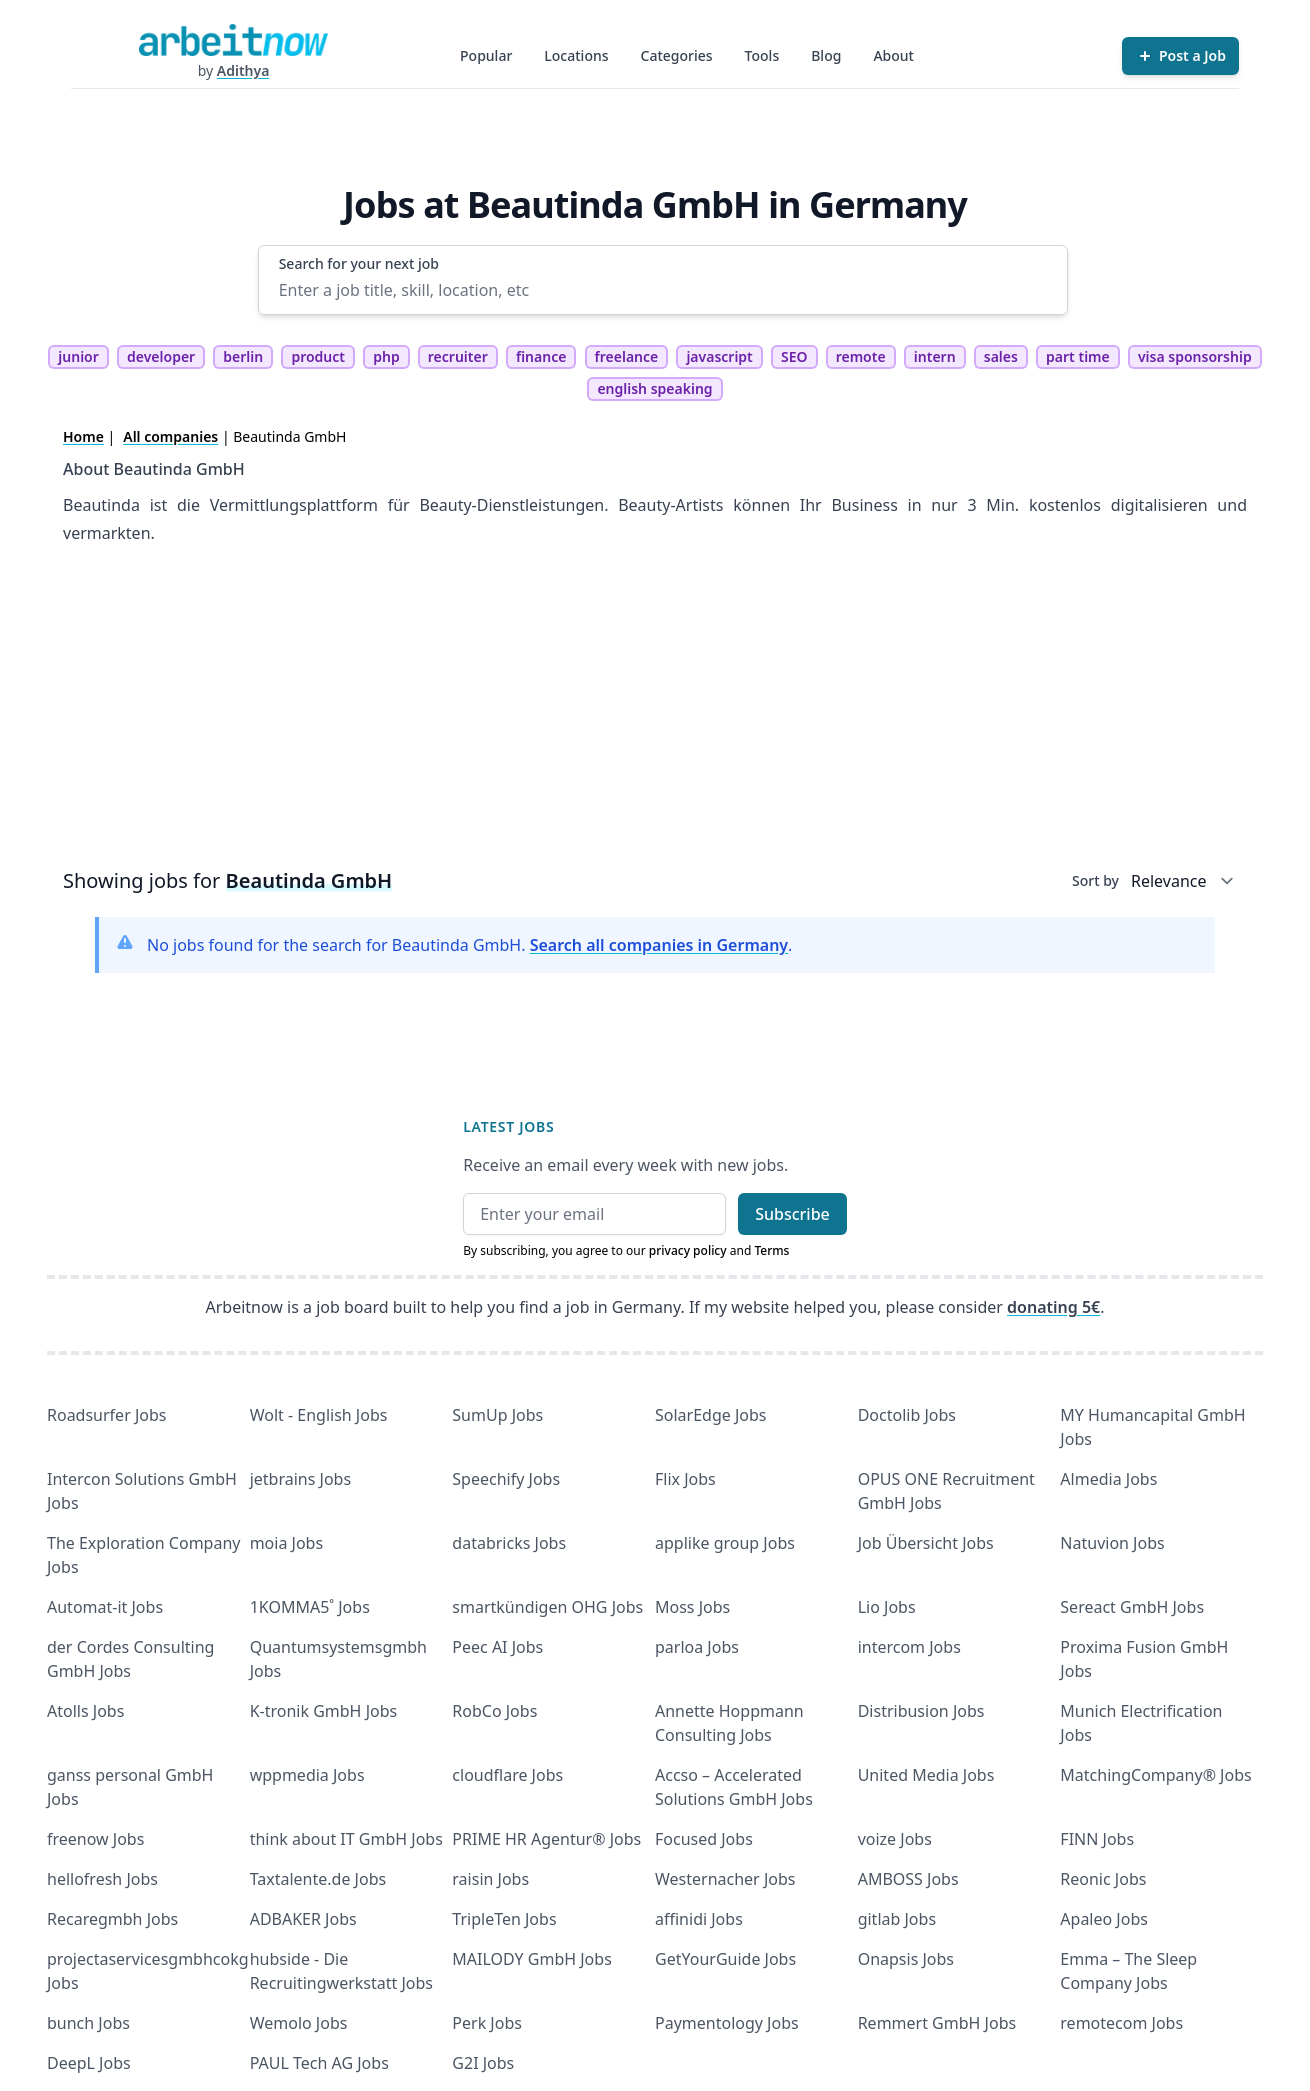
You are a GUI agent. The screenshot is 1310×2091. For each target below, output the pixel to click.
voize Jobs (895, 1839)
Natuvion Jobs (1112, 1543)
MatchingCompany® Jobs (1155, 1775)
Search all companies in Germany (659, 945)
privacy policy (688, 1250)
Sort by (1095, 880)
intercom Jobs (909, 1647)
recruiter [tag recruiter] (458, 356)
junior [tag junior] (78, 356)
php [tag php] (386, 356)
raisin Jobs (490, 1879)
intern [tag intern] (935, 356)
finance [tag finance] (541, 356)
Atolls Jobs (85, 1711)
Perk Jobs (487, 2023)
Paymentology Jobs (727, 2023)
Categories (677, 55)
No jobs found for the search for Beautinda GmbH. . (469, 945)
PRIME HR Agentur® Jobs (546, 1839)
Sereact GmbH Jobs (1132, 1607)
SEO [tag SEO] (794, 356)
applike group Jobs (725, 1543)
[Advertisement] (655, 713)
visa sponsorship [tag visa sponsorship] (1195, 356)
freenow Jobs (95, 1839)
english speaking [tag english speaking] (654, 388)
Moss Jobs (692, 1607)
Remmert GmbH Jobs (937, 2023)
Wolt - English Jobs (319, 1415)
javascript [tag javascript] (719, 356)
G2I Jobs (483, 2063)
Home (83, 436)
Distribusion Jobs (921, 1711)
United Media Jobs (926, 1775)
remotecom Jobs (1121, 2023)
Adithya (243, 70)
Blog (826, 55)
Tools (762, 55)
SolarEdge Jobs (711, 1415)
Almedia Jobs (1108, 1479)
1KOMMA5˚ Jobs (310, 1607)
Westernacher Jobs (725, 1879)
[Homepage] (233, 40)
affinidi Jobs (699, 1919)
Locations (576, 55)
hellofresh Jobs (102, 1879)
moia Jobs (286, 1543)
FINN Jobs (1097, 1839)
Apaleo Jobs (1104, 1919)
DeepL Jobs (89, 2063)
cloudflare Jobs (507, 1775)
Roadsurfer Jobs (106, 1415)
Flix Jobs (685, 1479)
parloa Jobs (697, 1647)
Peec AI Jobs (497, 1647)
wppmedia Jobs (307, 1775)
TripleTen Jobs (504, 1919)
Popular (486, 55)
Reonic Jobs (1103, 1879)
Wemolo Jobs (299, 2023)
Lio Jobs (887, 1607)
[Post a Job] (1180, 56)
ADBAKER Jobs (303, 1919)
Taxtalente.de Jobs (318, 1879)
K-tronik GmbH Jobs (324, 1711)
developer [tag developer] (161, 356)
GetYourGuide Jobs (725, 1959)
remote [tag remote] (861, 356)
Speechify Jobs (506, 1479)
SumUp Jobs (497, 1415)
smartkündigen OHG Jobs (547, 1607)
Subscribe (792, 1214)
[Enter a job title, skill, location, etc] (663, 290)
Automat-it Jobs (105, 1607)
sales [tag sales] (1001, 356)
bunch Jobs (88, 2023)
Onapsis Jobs (906, 1959)
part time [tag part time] (1078, 356)
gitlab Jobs (897, 1919)
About (893, 55)
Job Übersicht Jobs (926, 1543)
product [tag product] (318, 356)
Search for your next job (359, 263)
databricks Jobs (509, 1543)
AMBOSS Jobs (908, 1879)
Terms (771, 1250)
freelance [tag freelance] (627, 356)
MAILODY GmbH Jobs (531, 1959)
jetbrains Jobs (300, 1479)
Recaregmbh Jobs (112, 1919)
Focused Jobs (704, 1839)
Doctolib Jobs (907, 1415)
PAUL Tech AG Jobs (319, 2063)
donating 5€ (1053, 1307)
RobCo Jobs (494, 1711)
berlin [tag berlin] (243, 356)
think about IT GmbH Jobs (346, 1839)
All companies (170, 436)
